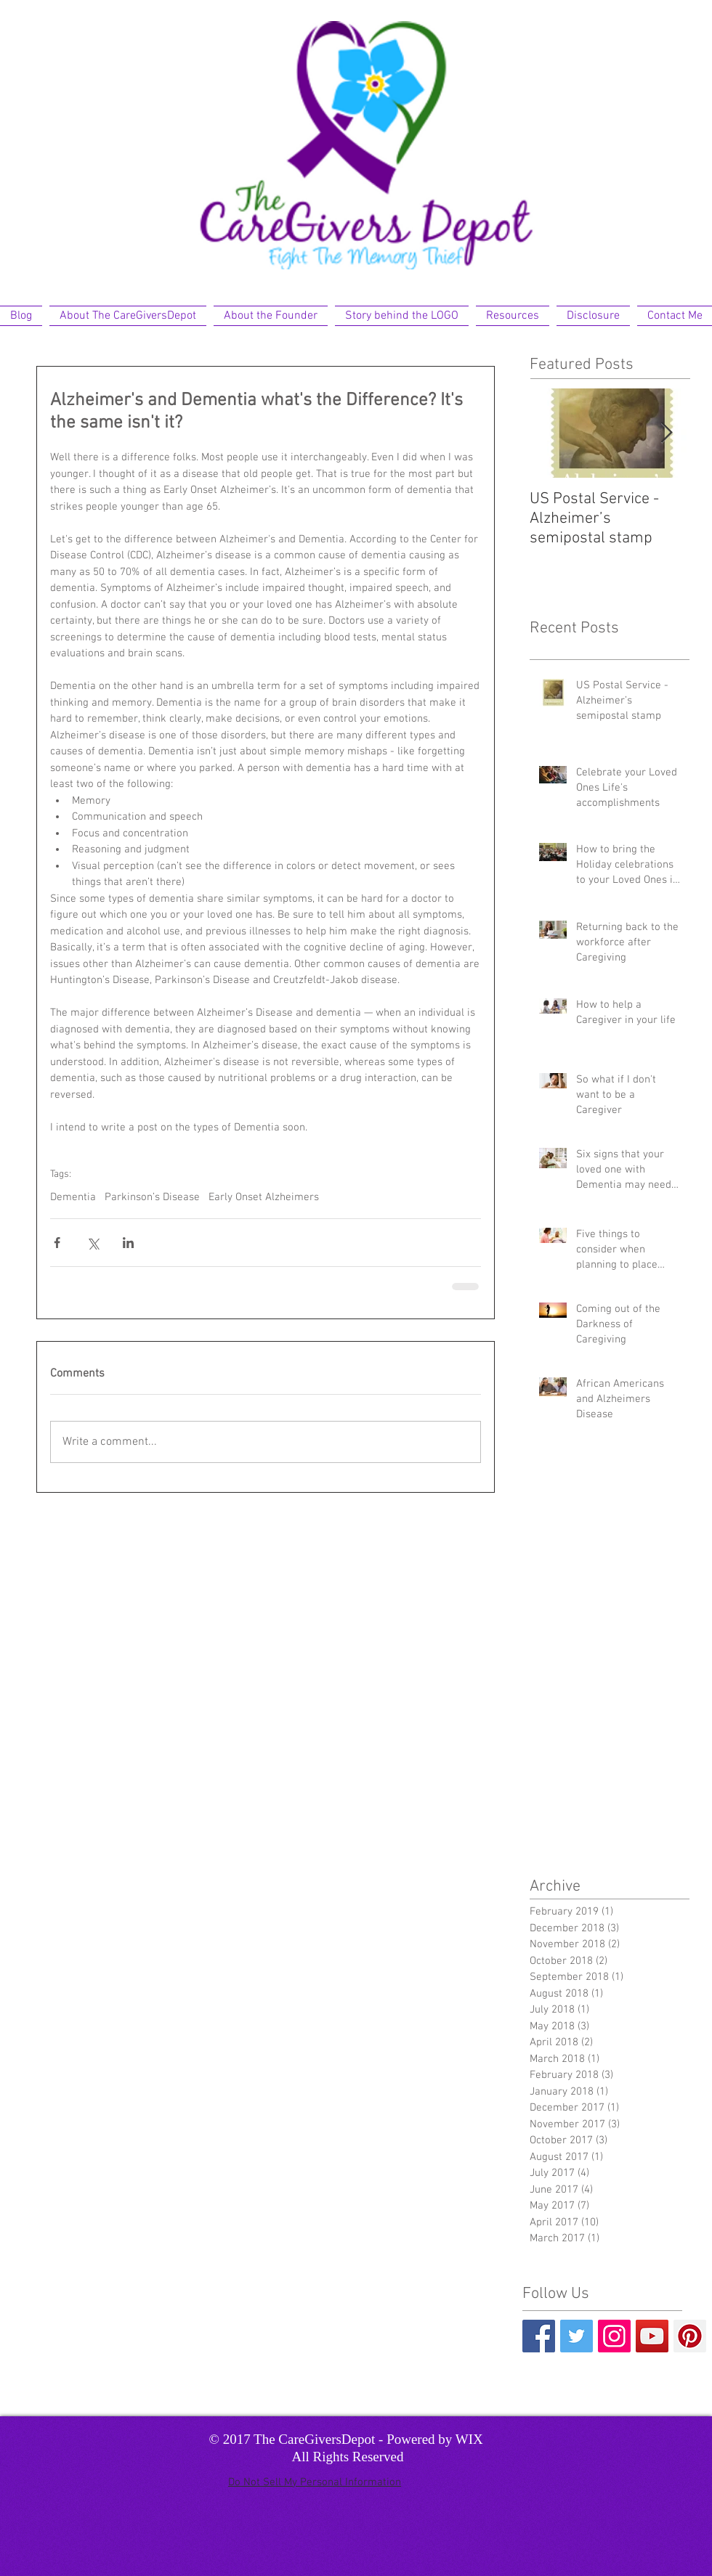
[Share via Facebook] (57, 1243)
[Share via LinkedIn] (128, 1243)
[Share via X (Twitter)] (93, 1243)
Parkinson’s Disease (152, 1197)
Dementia (73, 1197)
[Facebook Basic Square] (538, 2336)
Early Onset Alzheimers (264, 1197)
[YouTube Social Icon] (652, 2336)
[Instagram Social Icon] (614, 2336)
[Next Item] (666, 433)
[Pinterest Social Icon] (689, 2336)
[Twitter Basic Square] (576, 2336)
